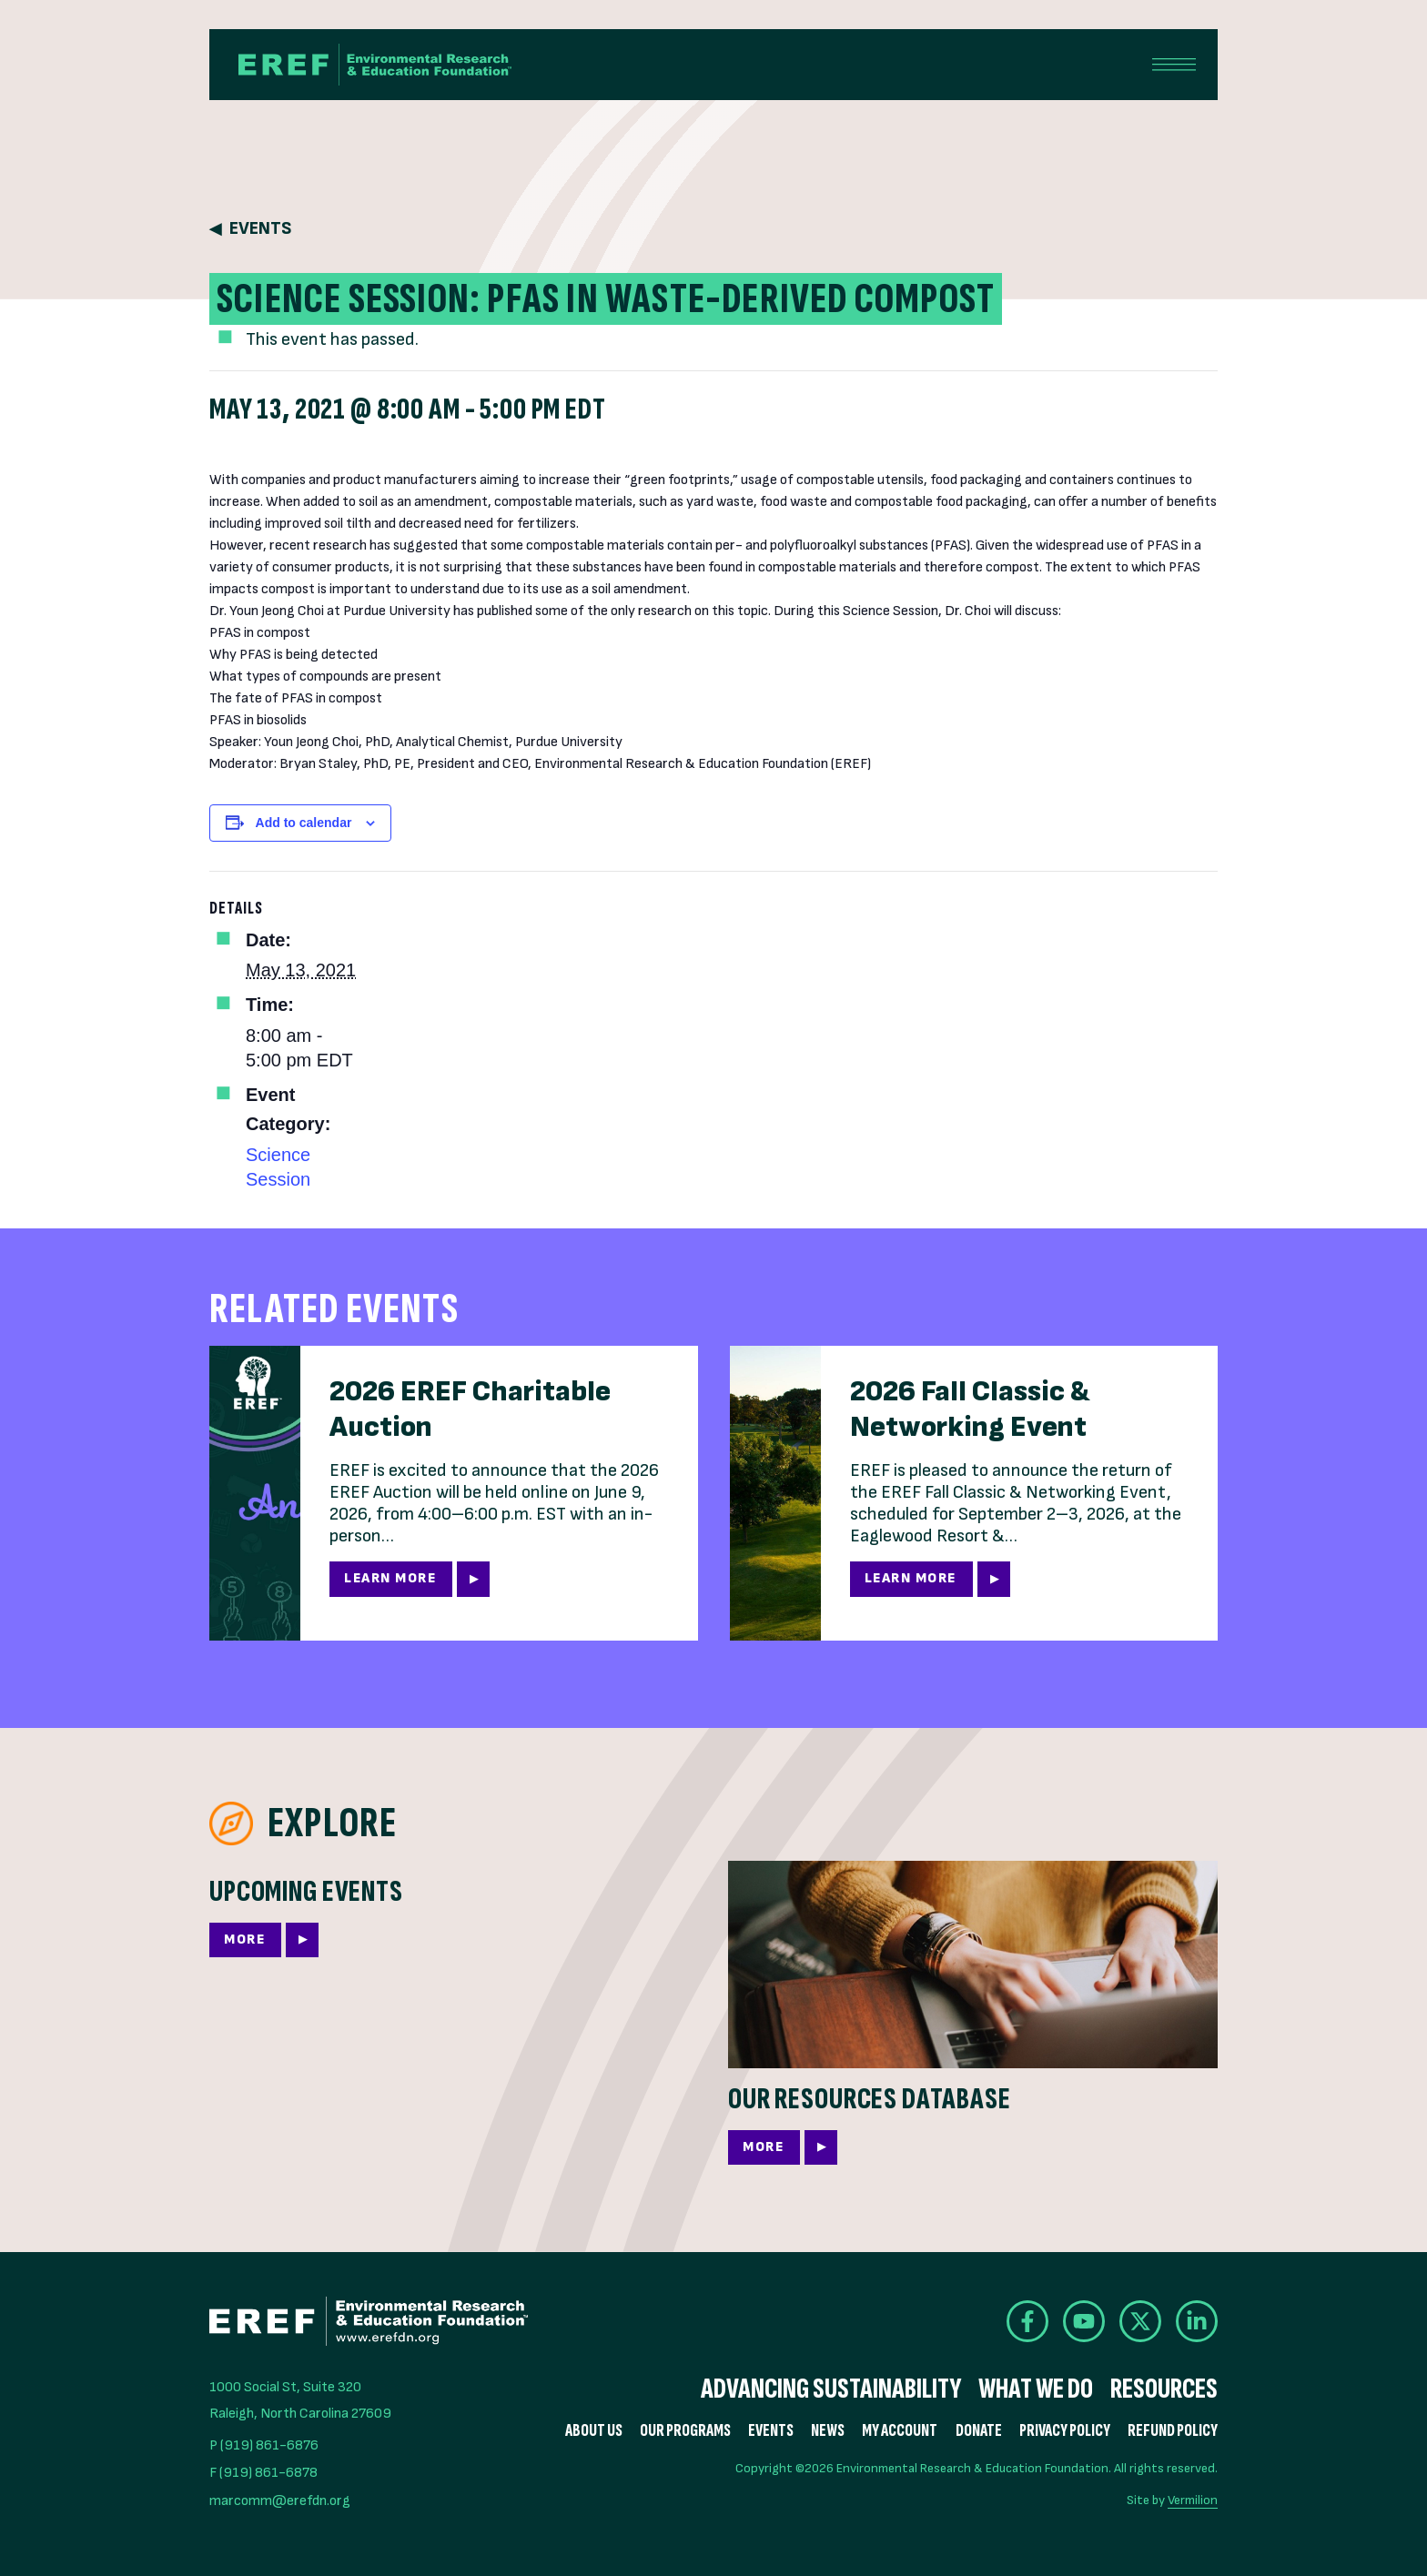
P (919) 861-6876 (264, 2445)
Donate (979, 2430)
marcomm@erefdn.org (279, 2501)
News (828, 2430)
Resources (1164, 2389)
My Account (899, 2430)
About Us (593, 2430)
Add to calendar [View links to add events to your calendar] (304, 822)
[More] (454, 1924)
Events (260, 228)
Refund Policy (1173, 2430)
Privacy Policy (1064, 2430)
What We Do (1035, 2389)
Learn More (390, 1578)
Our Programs (685, 2430)
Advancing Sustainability (831, 2389)
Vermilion (1193, 2500)
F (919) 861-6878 (263, 2472)
